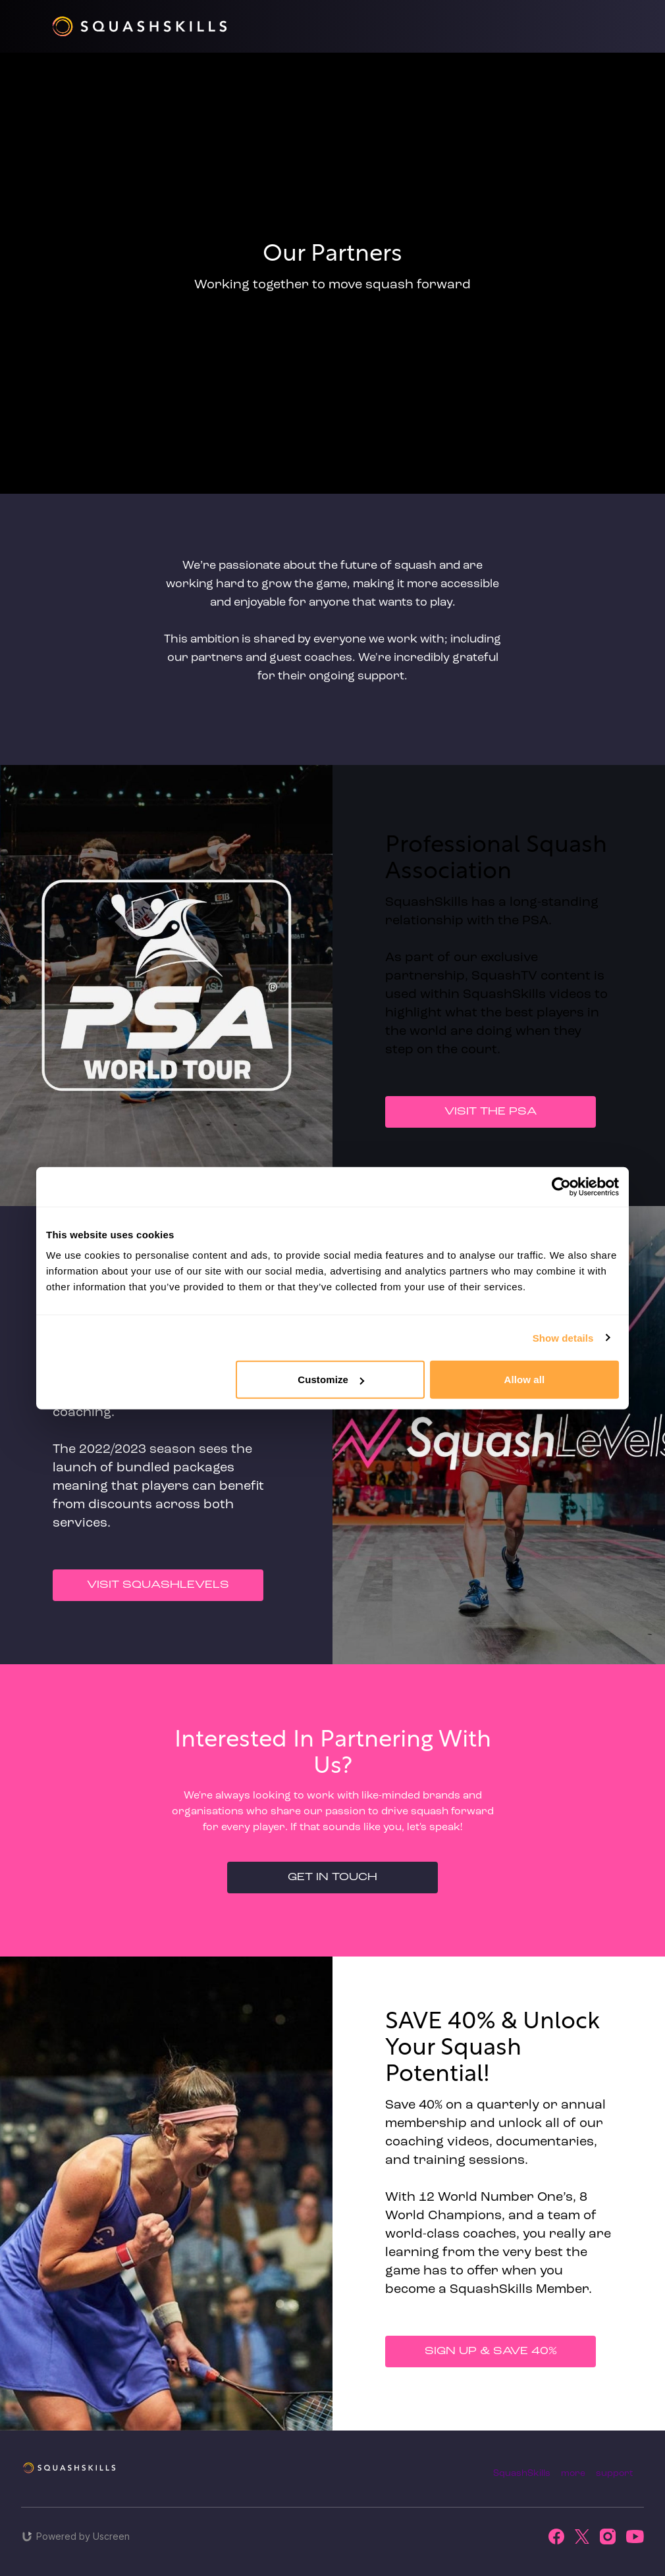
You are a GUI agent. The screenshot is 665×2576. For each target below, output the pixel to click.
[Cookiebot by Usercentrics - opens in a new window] (561, 1186)
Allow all (524, 1379)
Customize (331, 1379)
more (573, 2474)
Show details (563, 1337)
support (614, 2474)
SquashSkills (521, 2474)
